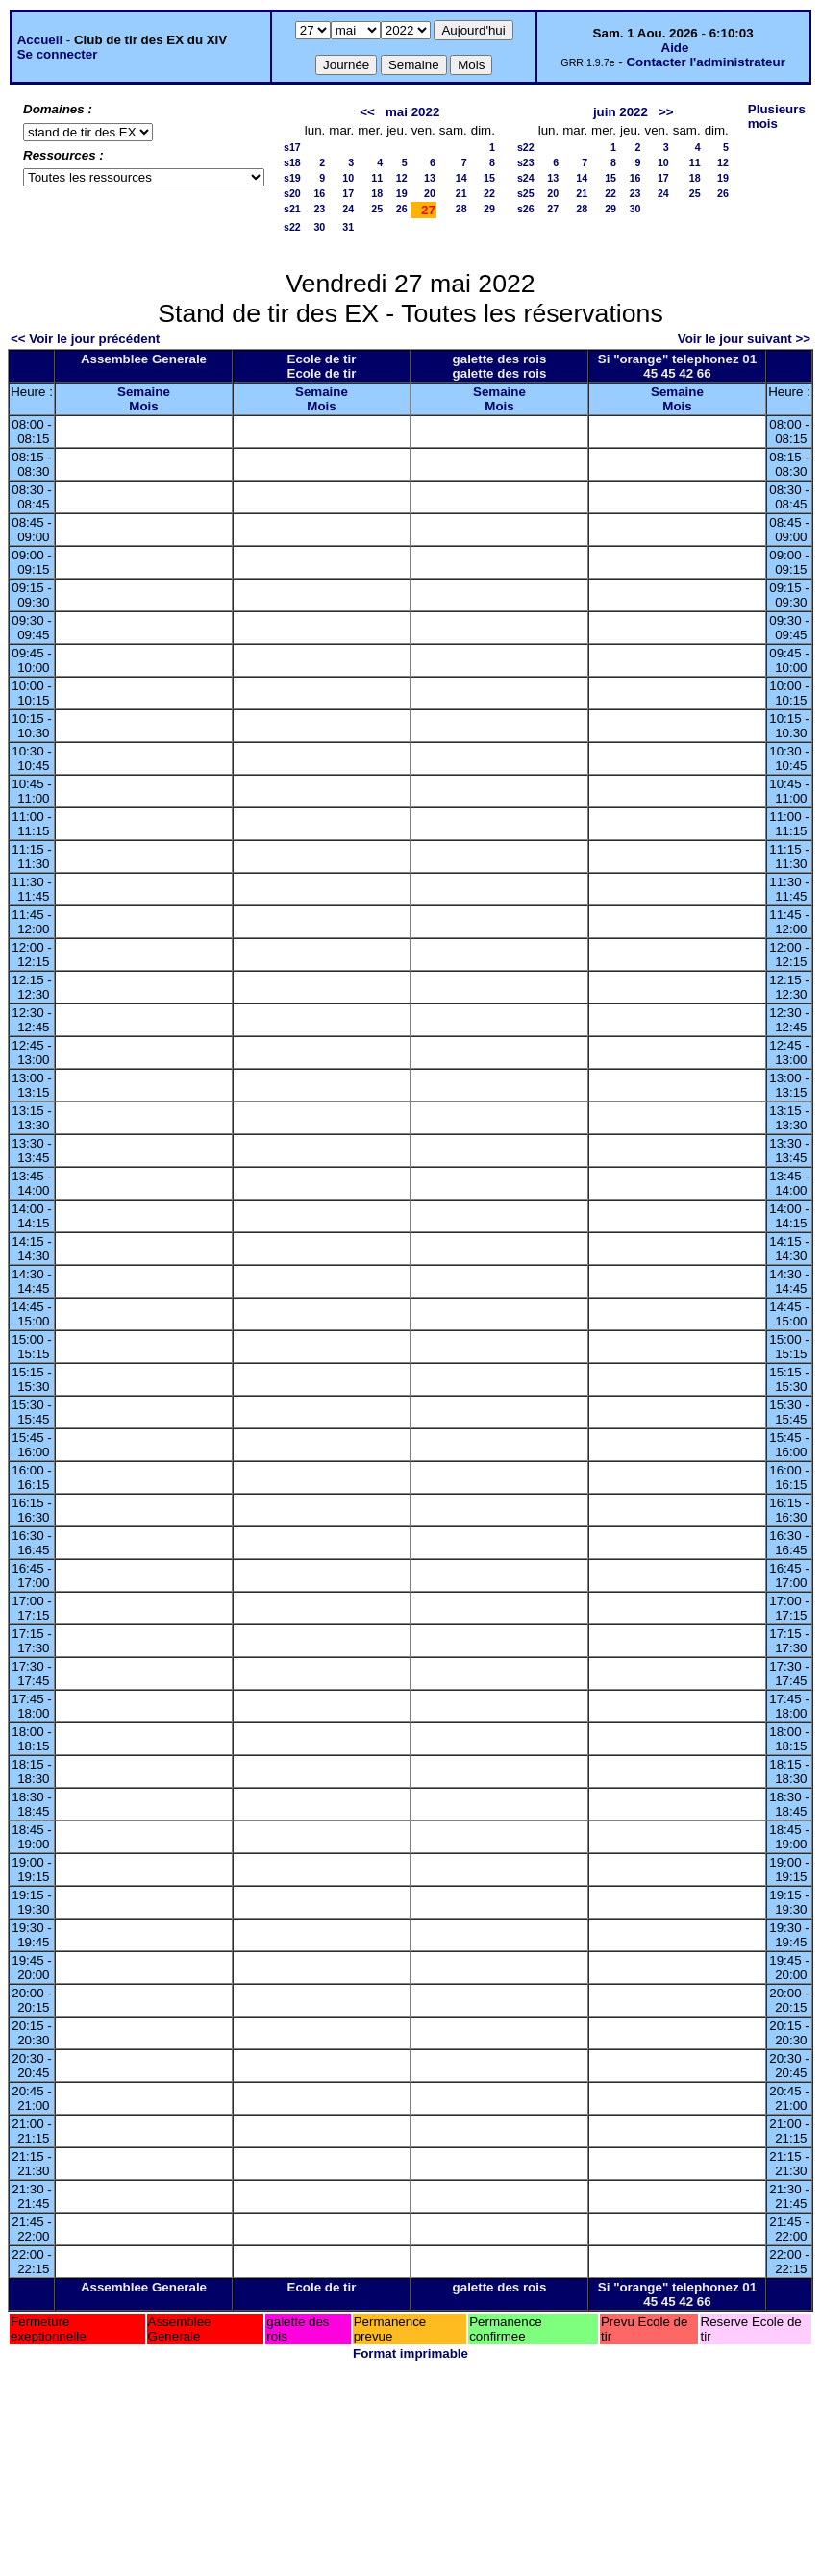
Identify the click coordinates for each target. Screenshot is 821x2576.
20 (429, 193)
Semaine (143, 391)
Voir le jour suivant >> (744, 339)
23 (319, 208)
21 (461, 193)
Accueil (39, 40)
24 (348, 208)
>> (666, 112)
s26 (526, 208)
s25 (526, 193)
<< (367, 112)
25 (377, 208)
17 (348, 193)
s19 (292, 178)
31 (348, 227)
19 (402, 193)
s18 (292, 162)
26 (402, 208)
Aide (675, 47)
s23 (526, 162)
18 (377, 193)
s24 (526, 178)
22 (489, 193)
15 (489, 178)
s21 (292, 208)
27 (553, 208)
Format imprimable (410, 2353)
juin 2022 (620, 112)
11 (377, 178)
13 (429, 178)
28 (461, 208)
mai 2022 (412, 112)
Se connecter (57, 54)
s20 (292, 193)
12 (402, 178)
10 (348, 178)
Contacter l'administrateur (705, 62)
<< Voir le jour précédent (85, 339)
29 (489, 208)
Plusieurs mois (777, 116)
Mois (143, 406)
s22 (292, 227)
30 (319, 227)
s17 (292, 147)
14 (461, 178)
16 (319, 193)
